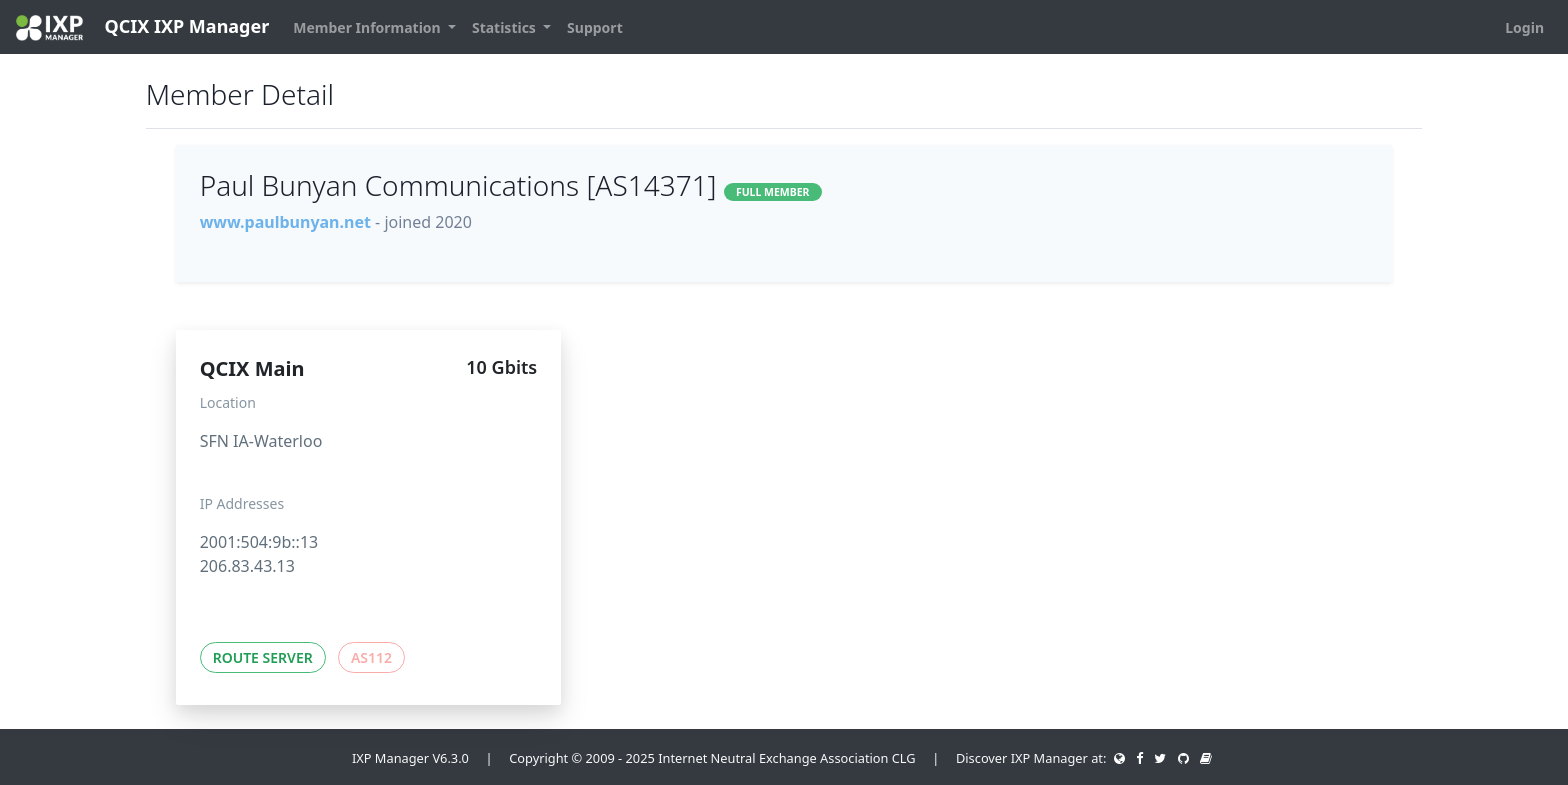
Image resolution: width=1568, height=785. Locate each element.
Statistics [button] (506, 27)
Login (1524, 27)
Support (595, 27)
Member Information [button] (368, 27)
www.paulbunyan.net (285, 222)
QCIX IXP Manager (142, 27)
